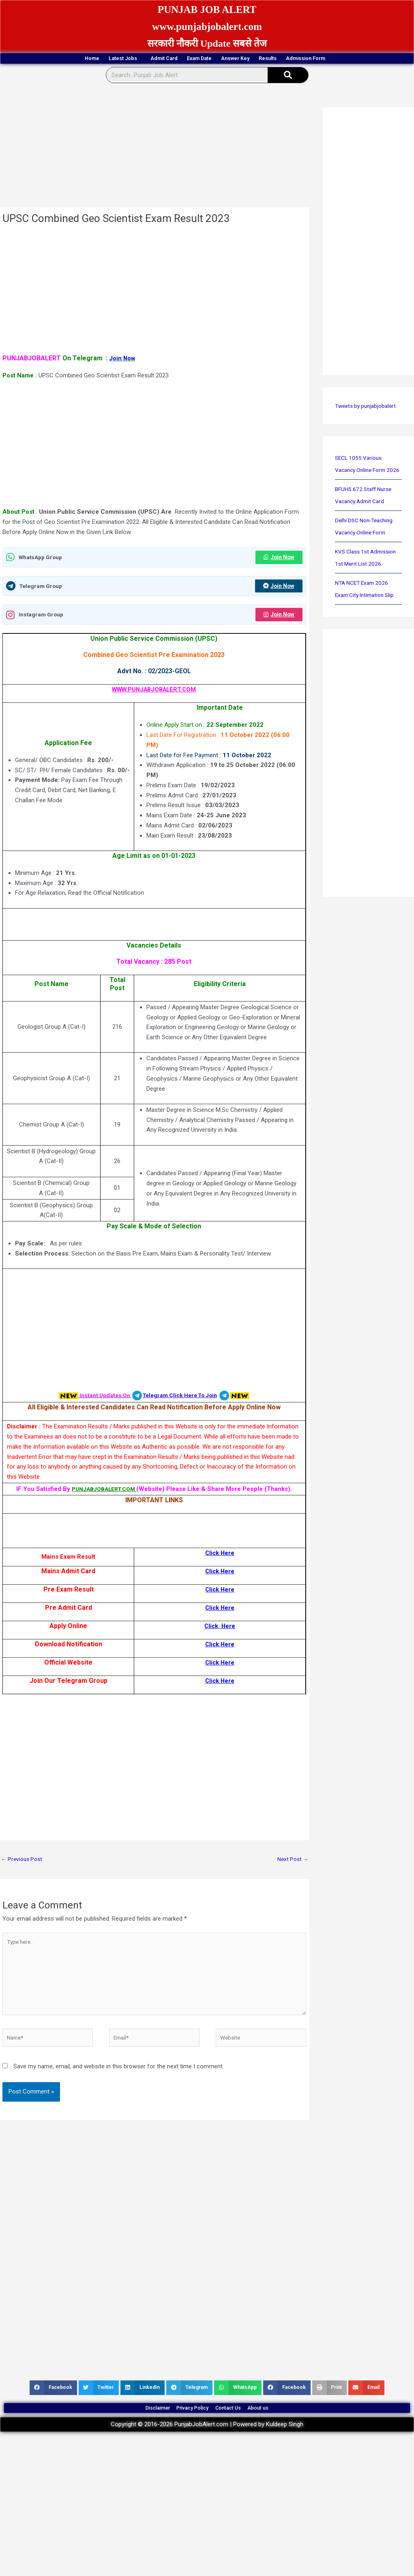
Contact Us (238, 2427)
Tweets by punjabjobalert (368, 407)
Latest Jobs (82, 59)
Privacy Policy (186, 2427)
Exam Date (197, 59)
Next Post (292, 1863)
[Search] (288, 76)
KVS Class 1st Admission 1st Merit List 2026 (367, 577)
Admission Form (366, 59)
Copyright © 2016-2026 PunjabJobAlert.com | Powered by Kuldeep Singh (207, 2448)
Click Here (220, 1556)
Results (305, 59)
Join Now (277, 558)
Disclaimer (134, 2427)
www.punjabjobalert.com (207, 25)
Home (30, 59)
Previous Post (23, 1863)
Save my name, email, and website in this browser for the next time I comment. (118, 2080)
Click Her (218, 1684)
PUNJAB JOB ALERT (207, 8)
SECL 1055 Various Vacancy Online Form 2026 (363, 471)
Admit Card (142, 59)
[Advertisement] (153, 149)
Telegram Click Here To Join (182, 1398)
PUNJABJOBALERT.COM (104, 1492)
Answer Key (254, 59)
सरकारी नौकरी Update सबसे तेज (207, 43)
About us (283, 2427)
